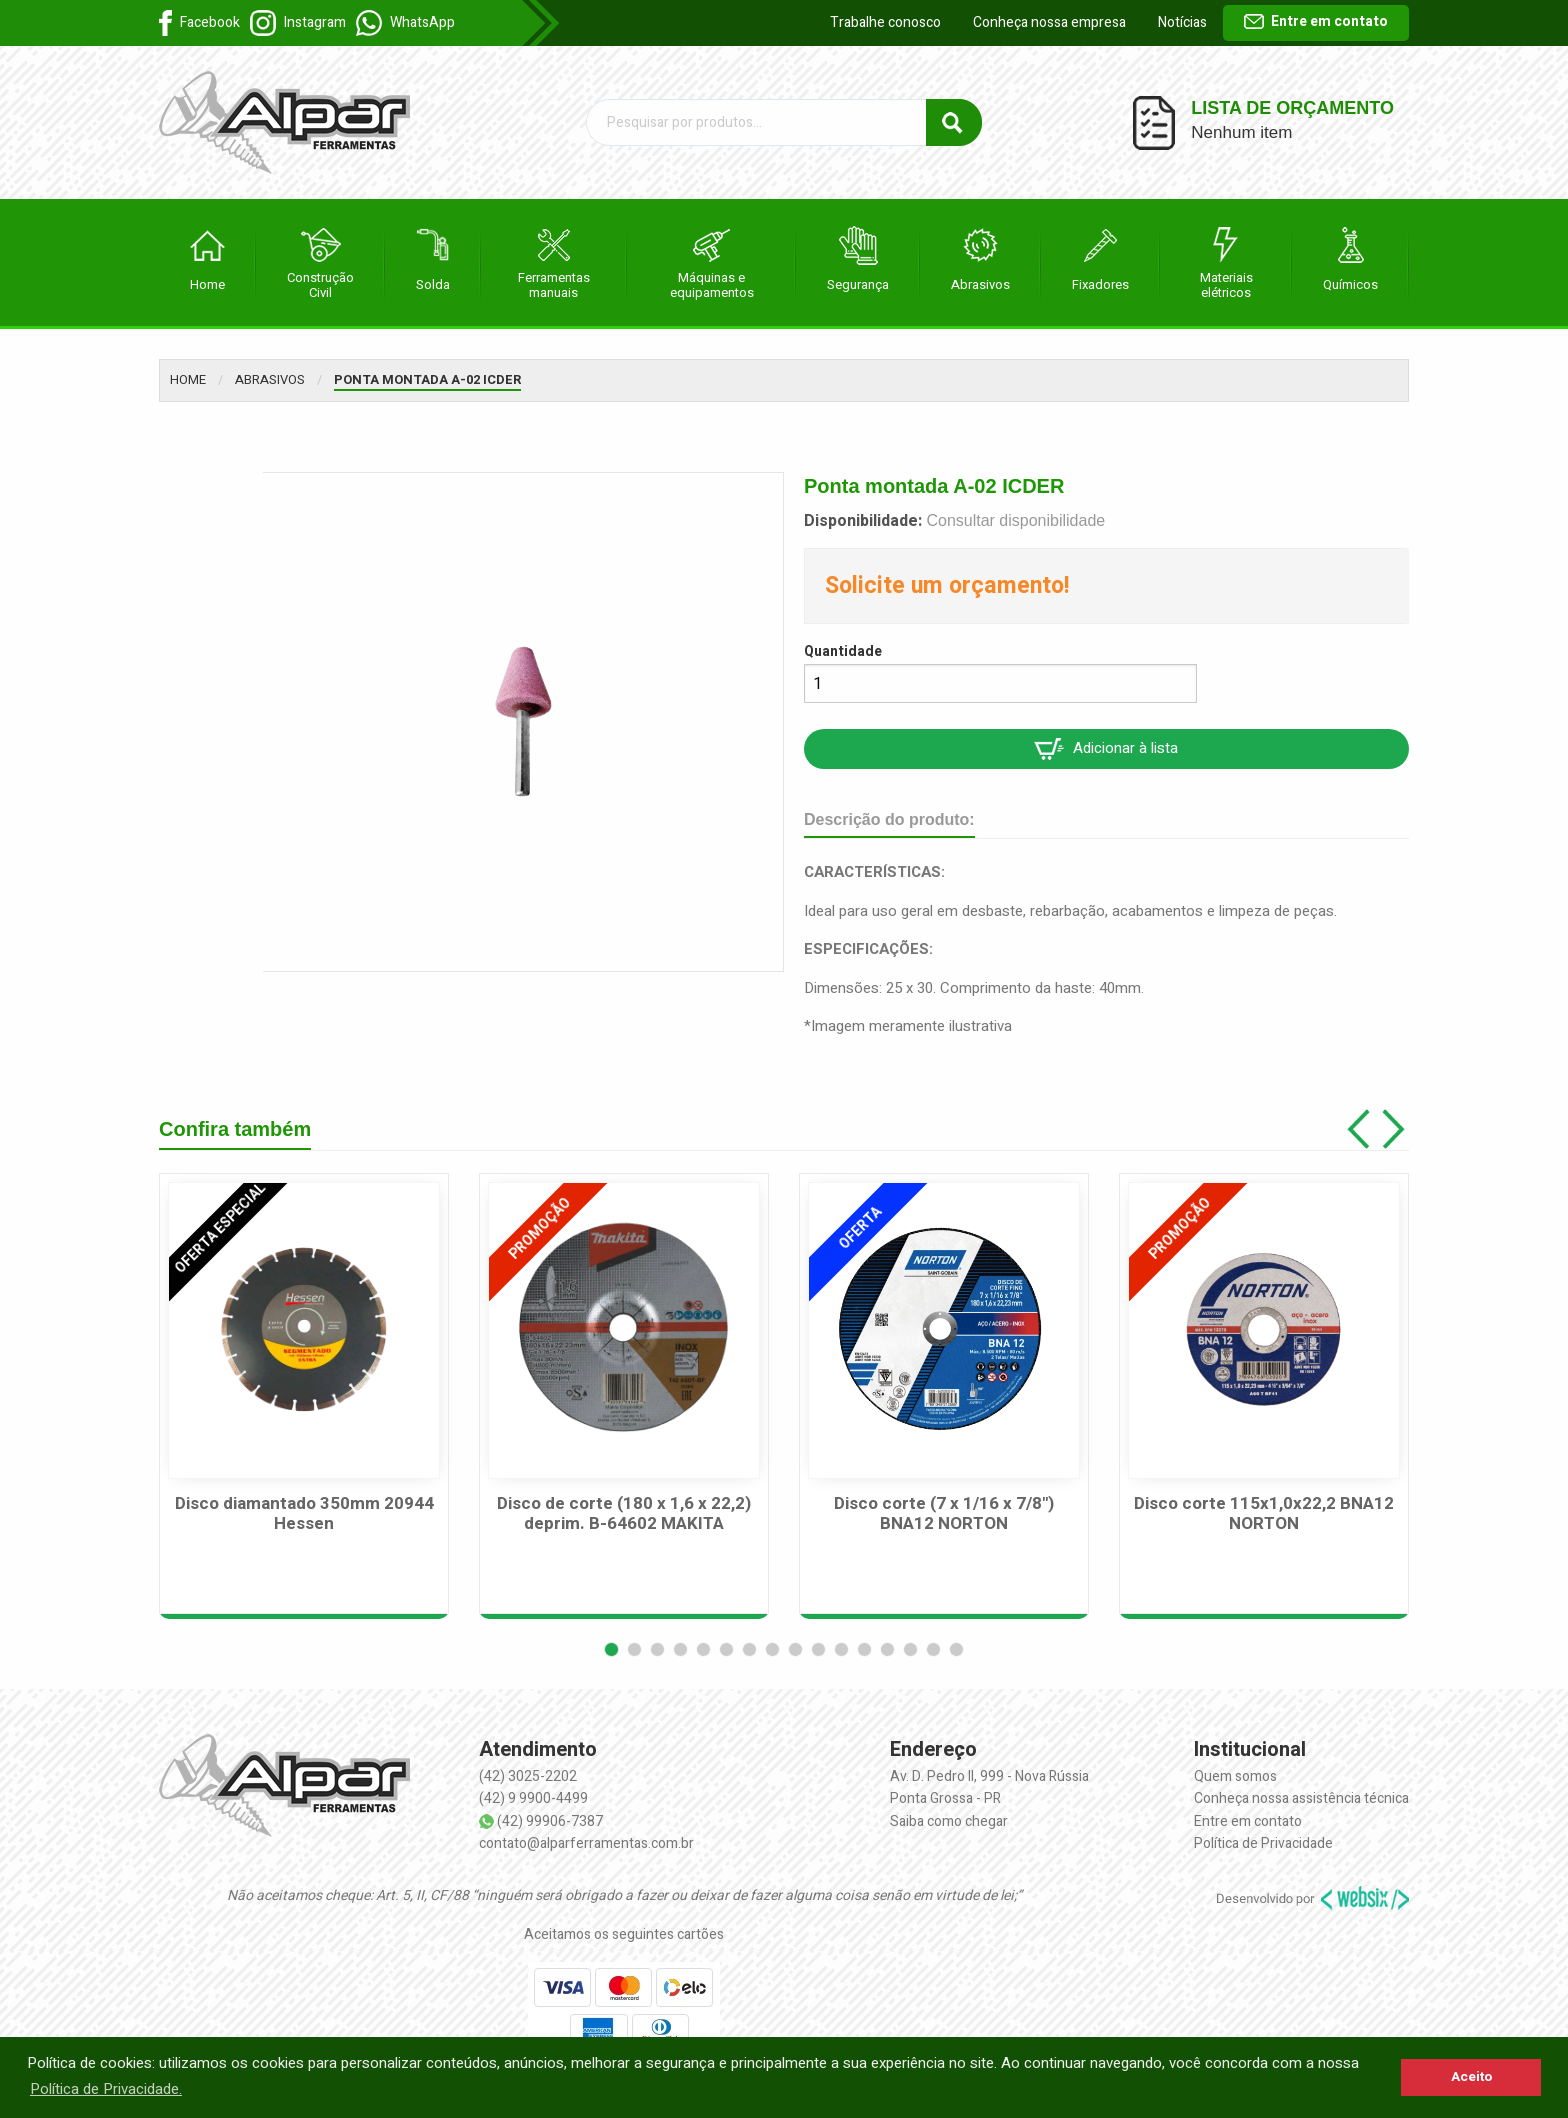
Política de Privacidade (1263, 1843)
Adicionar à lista (1106, 748)
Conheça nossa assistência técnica (1301, 1798)
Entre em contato (1316, 21)
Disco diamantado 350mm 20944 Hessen (304, 1514)
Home (188, 379)
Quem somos (1235, 1776)
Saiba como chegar (949, 1821)
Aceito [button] (1471, 2077)
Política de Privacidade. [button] (106, 2089)
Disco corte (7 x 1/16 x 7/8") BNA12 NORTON (944, 1514)
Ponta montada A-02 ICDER (427, 379)
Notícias (1182, 22)
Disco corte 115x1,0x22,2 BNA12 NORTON (1264, 1514)
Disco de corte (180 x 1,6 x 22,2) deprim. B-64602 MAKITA (624, 1514)
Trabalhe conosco (885, 22)
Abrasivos (270, 379)
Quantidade (843, 651)
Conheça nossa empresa (1049, 22)
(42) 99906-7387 (550, 1821)
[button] (611, 1649)
